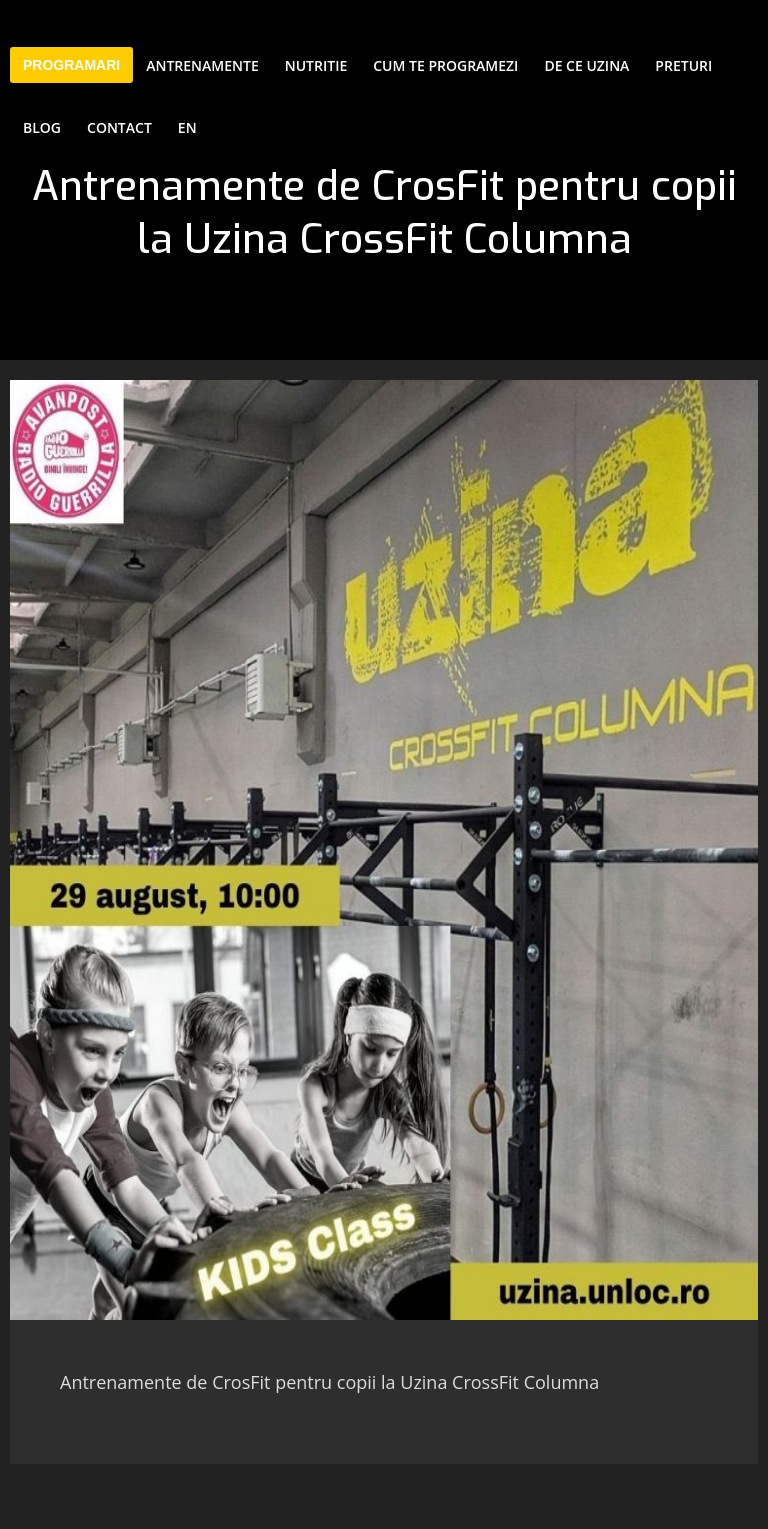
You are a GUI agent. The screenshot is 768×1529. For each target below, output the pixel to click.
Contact (119, 127)
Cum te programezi (445, 65)
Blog (42, 127)
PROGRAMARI (71, 65)
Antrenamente (202, 65)
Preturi (683, 65)
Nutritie (316, 65)
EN (187, 127)
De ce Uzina (586, 65)
